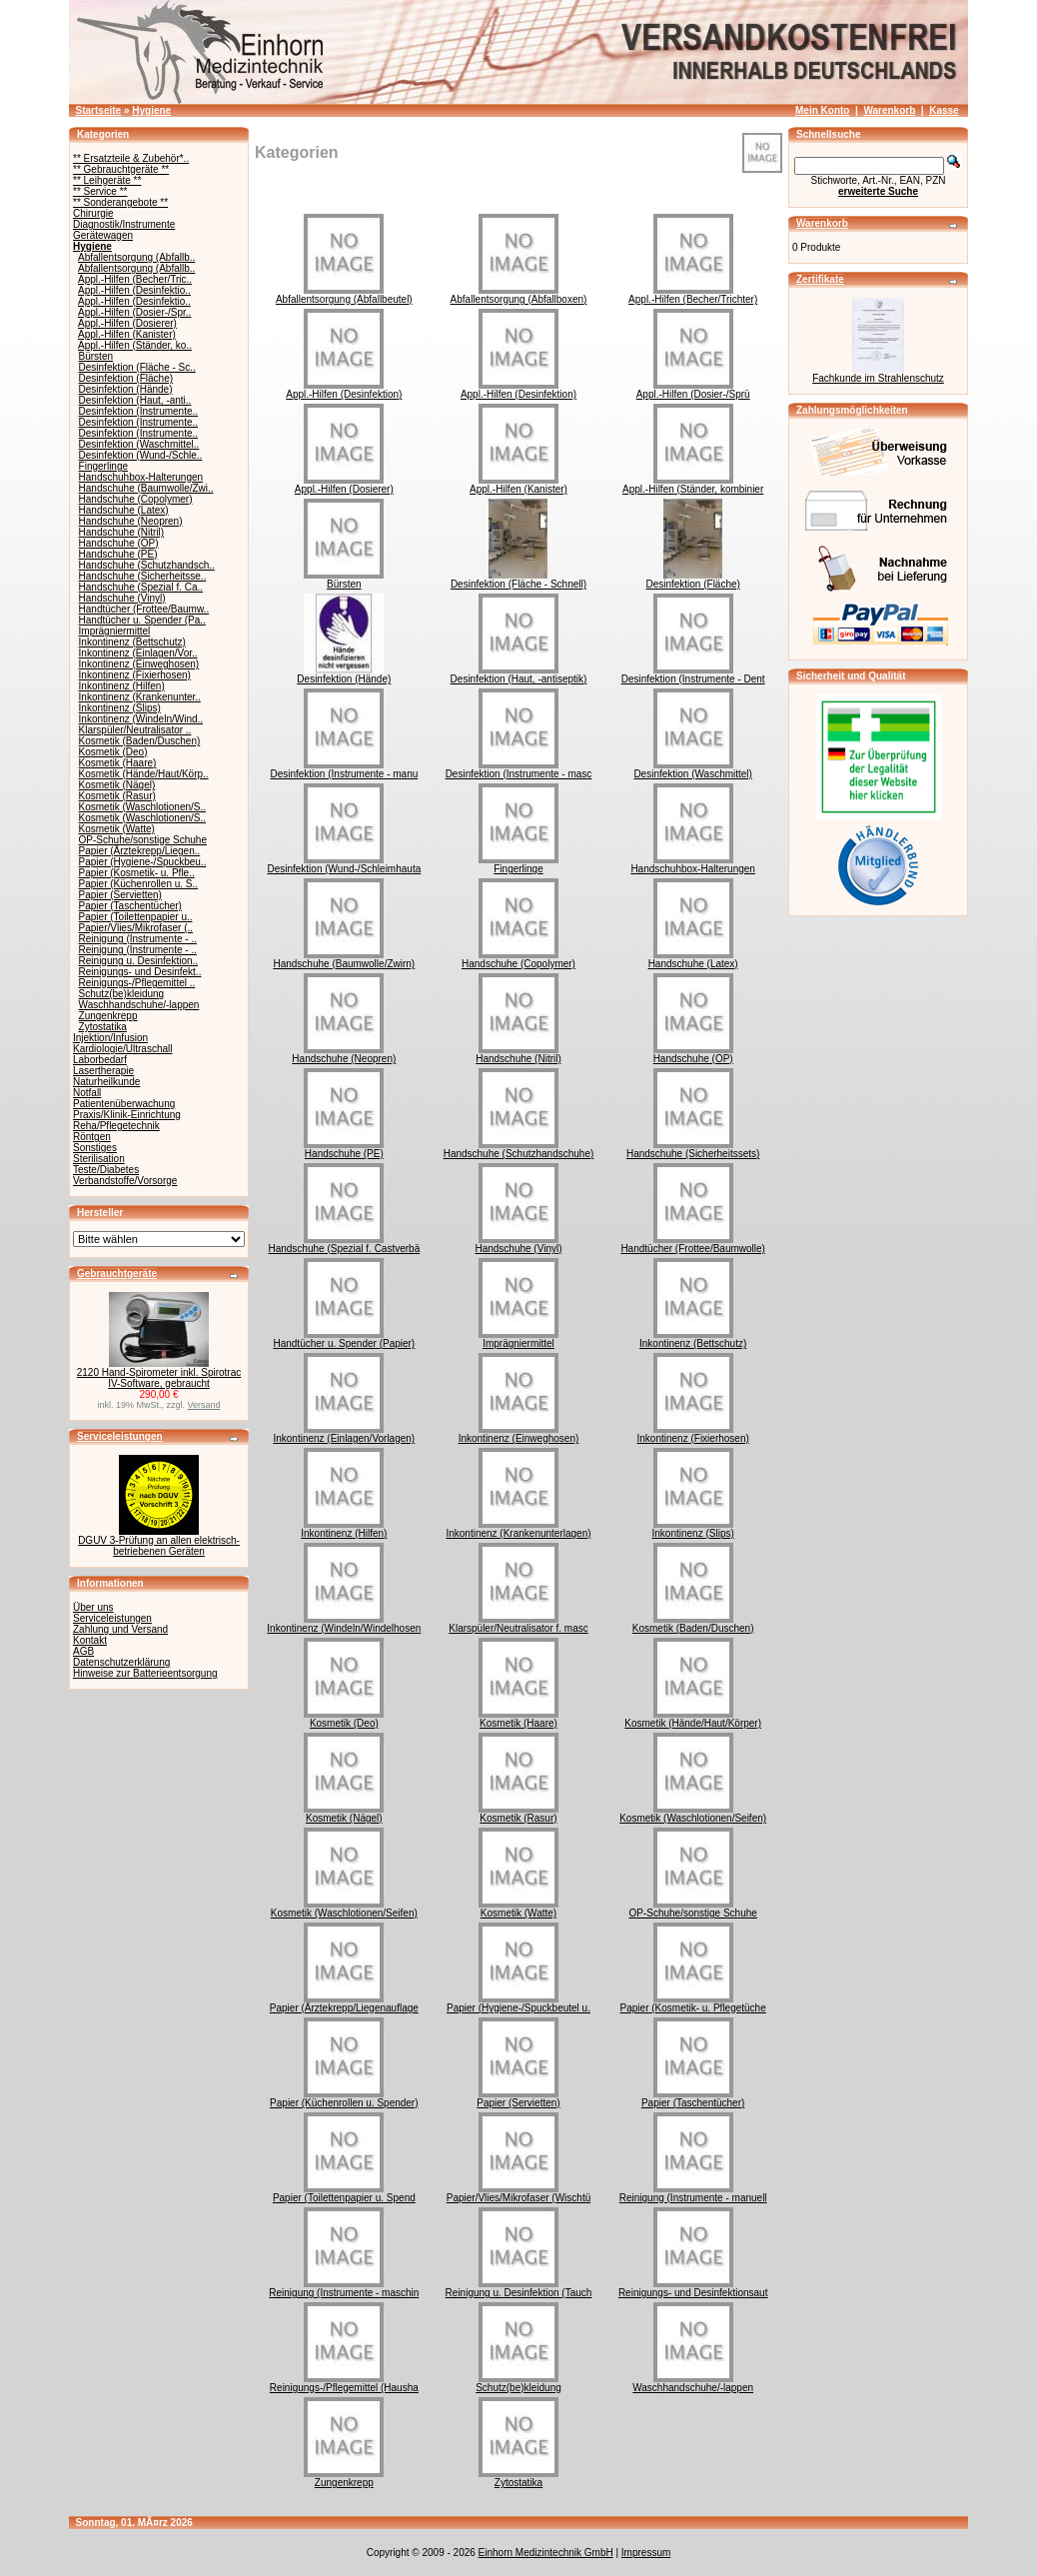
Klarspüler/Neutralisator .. (135, 729)
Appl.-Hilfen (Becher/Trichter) (692, 295)
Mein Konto (822, 110)
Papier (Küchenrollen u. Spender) (344, 2098)
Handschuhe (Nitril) (122, 532)
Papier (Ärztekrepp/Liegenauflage (344, 2003)
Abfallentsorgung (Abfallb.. (136, 257)
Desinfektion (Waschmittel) (692, 769)
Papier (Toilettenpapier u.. (136, 916)
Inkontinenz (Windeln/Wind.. (141, 718)
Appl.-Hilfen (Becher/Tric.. (135, 279)
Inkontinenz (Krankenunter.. (140, 696)
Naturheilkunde (106, 1081)
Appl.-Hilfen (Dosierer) (127, 323)
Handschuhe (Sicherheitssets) (692, 1149)
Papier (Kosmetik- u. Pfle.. (137, 872)
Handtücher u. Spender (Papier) (344, 1339)
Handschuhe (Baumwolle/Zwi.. (146, 488)
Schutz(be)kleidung (122, 993)
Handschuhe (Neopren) (131, 521)
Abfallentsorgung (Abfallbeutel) (344, 295)
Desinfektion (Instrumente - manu (344, 769)
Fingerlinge (103, 466)
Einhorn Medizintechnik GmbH (546, 2552)
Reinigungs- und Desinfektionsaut (693, 2288)
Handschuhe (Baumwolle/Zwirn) (344, 959)
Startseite (99, 110)
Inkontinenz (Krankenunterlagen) (518, 1529)
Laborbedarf (100, 1059)
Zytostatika (103, 1026)
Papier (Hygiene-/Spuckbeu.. (143, 861)
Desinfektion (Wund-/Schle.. (141, 455)
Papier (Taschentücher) (130, 905)
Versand (204, 1405)
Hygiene (151, 110)
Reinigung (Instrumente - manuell (693, 2193)
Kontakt (90, 1640)
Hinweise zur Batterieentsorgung (145, 1673)
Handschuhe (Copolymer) (136, 499)
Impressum (645, 2552)
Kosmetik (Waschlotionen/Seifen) (692, 1814)
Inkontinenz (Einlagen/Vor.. (138, 652)
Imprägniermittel (115, 631)
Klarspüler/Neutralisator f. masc (518, 1624)
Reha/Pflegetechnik (116, 1125)
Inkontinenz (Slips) (120, 707)
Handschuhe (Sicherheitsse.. (143, 576)
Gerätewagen (103, 235)
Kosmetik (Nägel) (117, 784)
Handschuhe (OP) (119, 543)
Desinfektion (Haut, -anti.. (135, 400)
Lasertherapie (103, 1070)
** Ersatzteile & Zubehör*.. (131, 158)
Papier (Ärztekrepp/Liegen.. (140, 850)
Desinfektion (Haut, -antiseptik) (519, 674)
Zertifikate (820, 279)
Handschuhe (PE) (118, 554)
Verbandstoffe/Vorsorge (125, 1180)
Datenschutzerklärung (121, 1662)
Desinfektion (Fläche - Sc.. (137, 367)
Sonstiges (95, 1147)
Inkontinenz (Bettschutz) (132, 642)
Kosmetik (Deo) (113, 751)
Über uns (93, 1607)
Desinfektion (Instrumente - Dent (693, 674)
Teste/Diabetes (106, 1169)
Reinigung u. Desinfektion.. (139, 960)
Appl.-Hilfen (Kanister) (127, 334)
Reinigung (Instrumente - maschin (344, 2288)
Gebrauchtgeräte (117, 1273)
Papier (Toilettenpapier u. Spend (344, 2193)
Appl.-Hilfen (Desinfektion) (344, 390)
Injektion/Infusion (110, 1037)
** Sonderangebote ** (120, 202)
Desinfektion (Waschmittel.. (139, 444)
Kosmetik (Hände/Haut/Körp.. (144, 773)
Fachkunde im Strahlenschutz (878, 378)
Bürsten (96, 356)
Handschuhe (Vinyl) (122, 598)
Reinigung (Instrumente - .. (138, 938)
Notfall (87, 1092)
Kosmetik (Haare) (118, 762)
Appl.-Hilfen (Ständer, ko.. (135, 345)
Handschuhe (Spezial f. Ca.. (141, 587)
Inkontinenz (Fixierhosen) (135, 674)
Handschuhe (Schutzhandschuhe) (519, 1149)
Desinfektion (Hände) (126, 389)
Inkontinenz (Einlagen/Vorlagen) (344, 1434)
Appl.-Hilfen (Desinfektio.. (134, 290)
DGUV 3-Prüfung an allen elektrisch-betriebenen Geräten (159, 1546)
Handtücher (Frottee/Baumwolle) (692, 1244)
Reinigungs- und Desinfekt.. (140, 971)
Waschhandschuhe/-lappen (139, 1004)
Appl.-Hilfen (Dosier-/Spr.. (134, 312)
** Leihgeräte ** (107, 180)
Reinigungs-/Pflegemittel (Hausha (344, 2383)
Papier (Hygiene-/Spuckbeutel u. (518, 2003)
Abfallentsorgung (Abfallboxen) (519, 295)
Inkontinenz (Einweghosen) (139, 663)
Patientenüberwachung (124, 1103)
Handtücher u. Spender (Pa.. (142, 620)
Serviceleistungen (120, 1436)
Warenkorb (889, 110)
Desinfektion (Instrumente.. (139, 411)
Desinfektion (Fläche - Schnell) (518, 580)
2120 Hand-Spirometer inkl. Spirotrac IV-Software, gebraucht (159, 1378)
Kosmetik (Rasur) (117, 795)
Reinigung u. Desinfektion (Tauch (519, 2288)
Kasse (943, 110)
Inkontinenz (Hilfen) (122, 685)
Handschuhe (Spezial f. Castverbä (344, 1244)
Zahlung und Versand (120, 1629)
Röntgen (92, 1136)
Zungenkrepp (108, 1015)
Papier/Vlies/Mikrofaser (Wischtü (518, 2193)
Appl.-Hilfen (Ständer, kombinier (692, 485)
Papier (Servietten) (120, 894)
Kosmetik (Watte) (117, 828)
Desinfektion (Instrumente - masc (519, 769)
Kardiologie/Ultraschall (123, 1048)
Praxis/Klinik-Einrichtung (127, 1114)
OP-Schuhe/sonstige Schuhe (143, 839)
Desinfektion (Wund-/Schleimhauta (344, 864)
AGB (83, 1651)
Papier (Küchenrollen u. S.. (139, 883)
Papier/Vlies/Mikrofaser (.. (136, 927)
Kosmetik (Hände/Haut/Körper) (692, 1719)
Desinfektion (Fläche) (126, 378)
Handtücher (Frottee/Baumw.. (144, 609)
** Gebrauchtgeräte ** (121, 169)
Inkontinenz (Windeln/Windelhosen (344, 1624)
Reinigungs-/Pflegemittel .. (137, 982)
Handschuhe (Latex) (124, 510)
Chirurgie (93, 213)
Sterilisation (99, 1158)
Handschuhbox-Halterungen (141, 477)
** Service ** (100, 191)
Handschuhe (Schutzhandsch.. (147, 565)
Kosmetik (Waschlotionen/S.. (142, 806)
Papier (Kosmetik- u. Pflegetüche (693, 2003)
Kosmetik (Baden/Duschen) (140, 740)
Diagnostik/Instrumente (124, 224)
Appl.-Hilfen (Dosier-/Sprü (693, 390)
